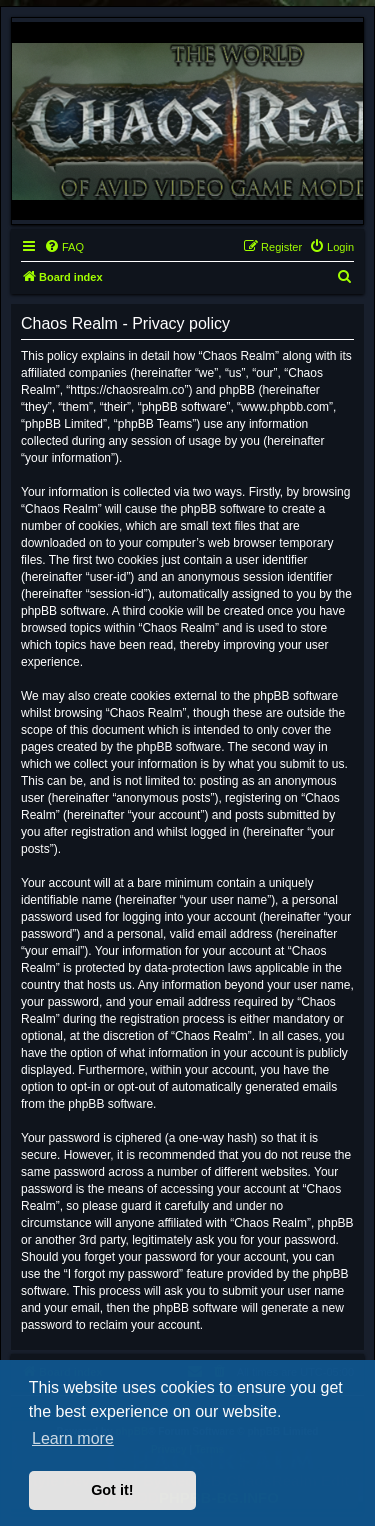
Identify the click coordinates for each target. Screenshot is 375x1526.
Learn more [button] (73, 1438)
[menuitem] (64, 247)
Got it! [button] (112, 1490)
